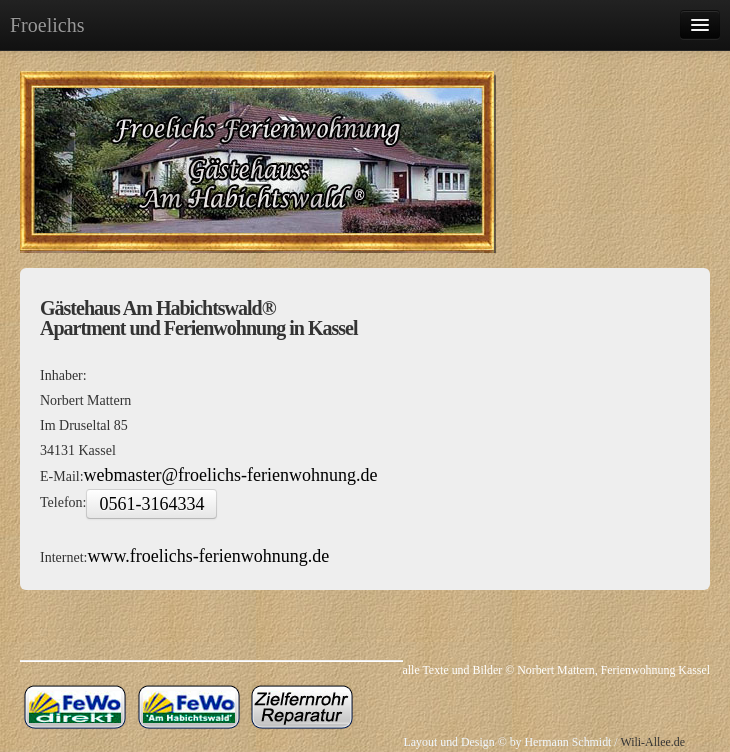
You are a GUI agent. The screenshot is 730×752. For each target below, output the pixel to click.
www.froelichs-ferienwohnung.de (208, 556)
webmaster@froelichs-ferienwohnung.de (231, 475)
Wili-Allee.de (651, 742)
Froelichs (47, 25)
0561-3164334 (151, 504)
